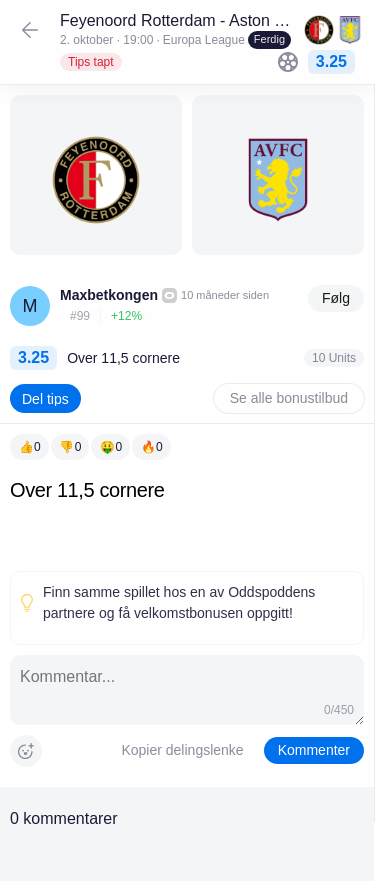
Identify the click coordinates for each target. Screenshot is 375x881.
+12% (126, 316)
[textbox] (187, 520)
